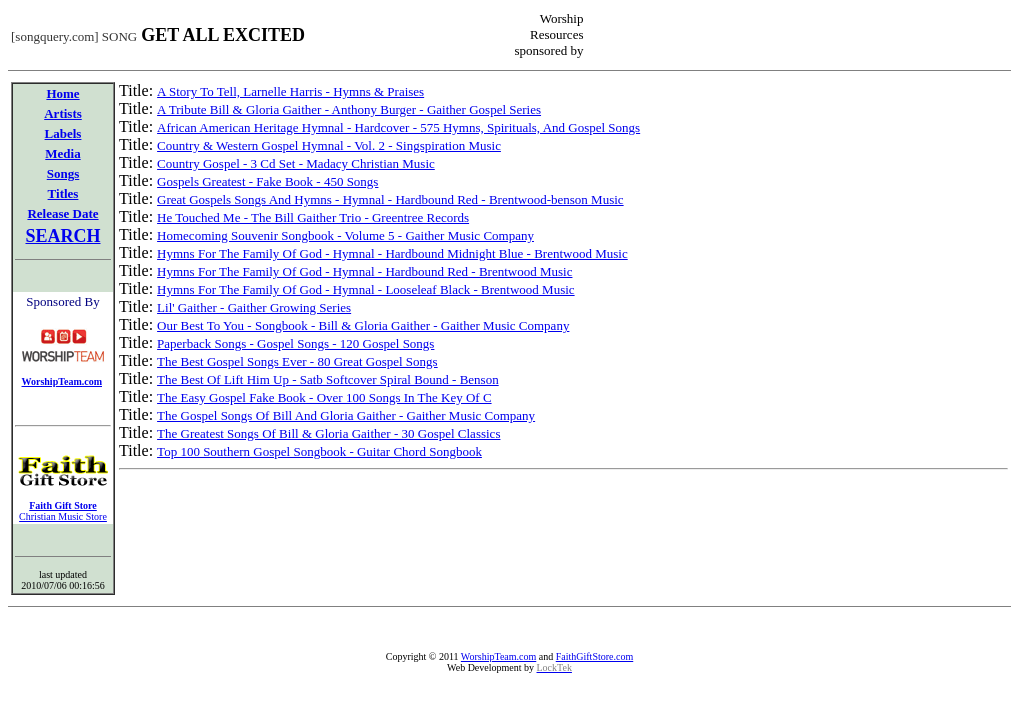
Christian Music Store (63, 516)
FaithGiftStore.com (595, 656)
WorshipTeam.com (498, 656)
